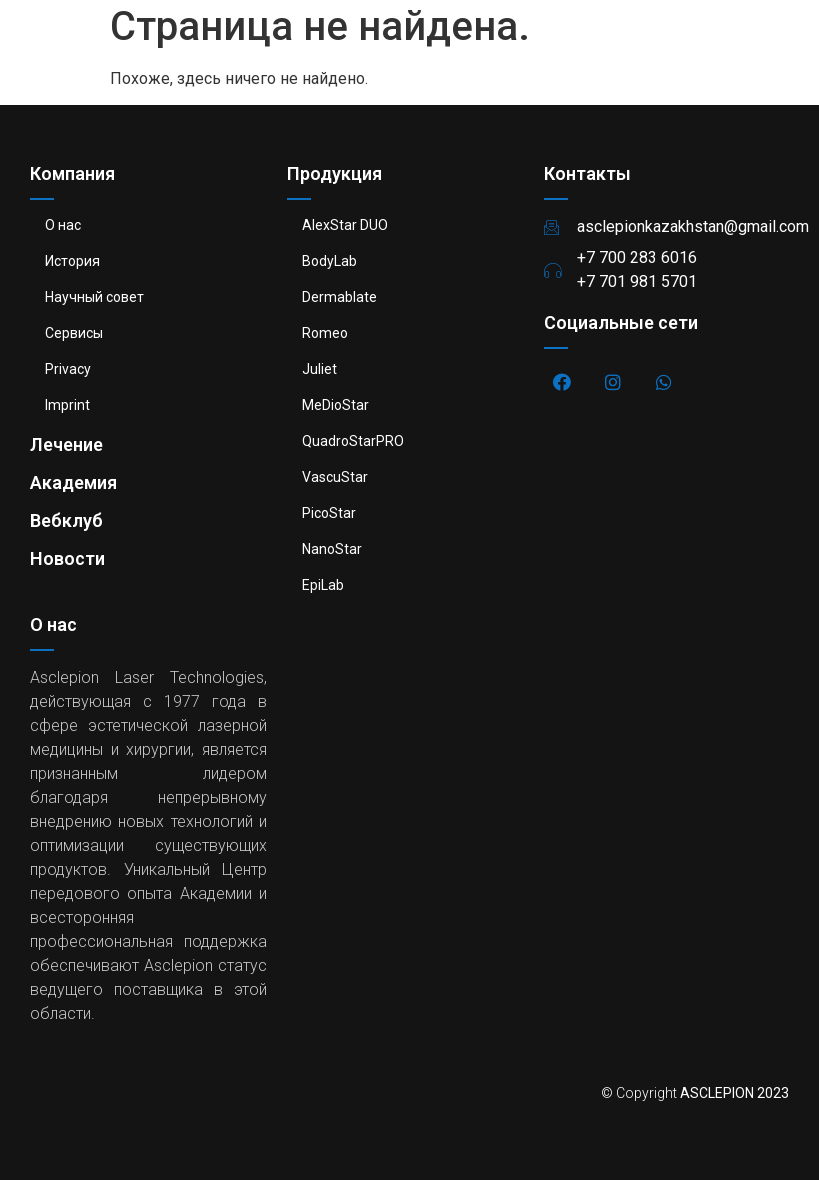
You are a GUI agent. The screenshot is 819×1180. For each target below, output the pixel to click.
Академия (73, 482)
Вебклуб (66, 520)
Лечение (66, 444)
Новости (67, 558)
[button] (782, 45)
